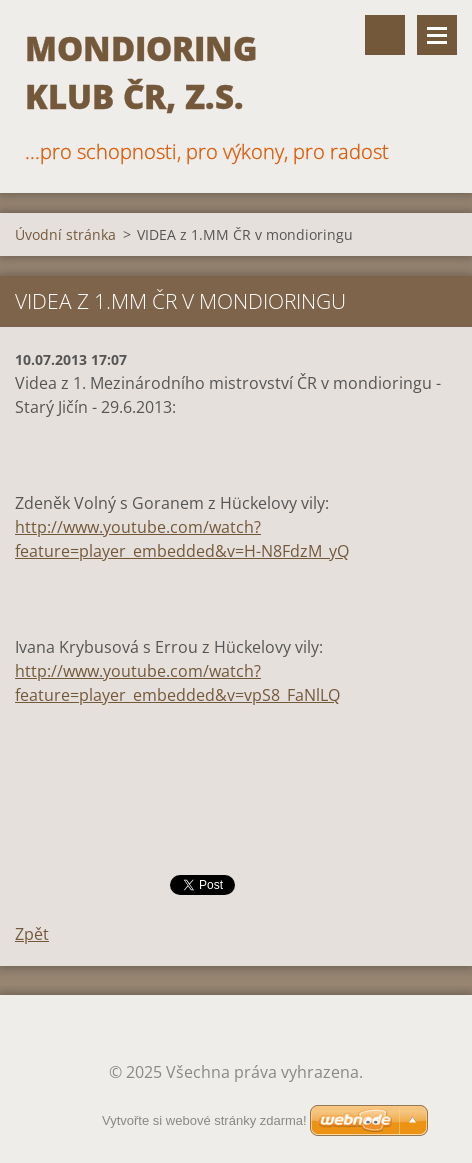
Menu (437, 35)
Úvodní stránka (65, 234)
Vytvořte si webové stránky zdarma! (204, 1120)
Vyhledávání (385, 35)
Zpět (32, 934)
